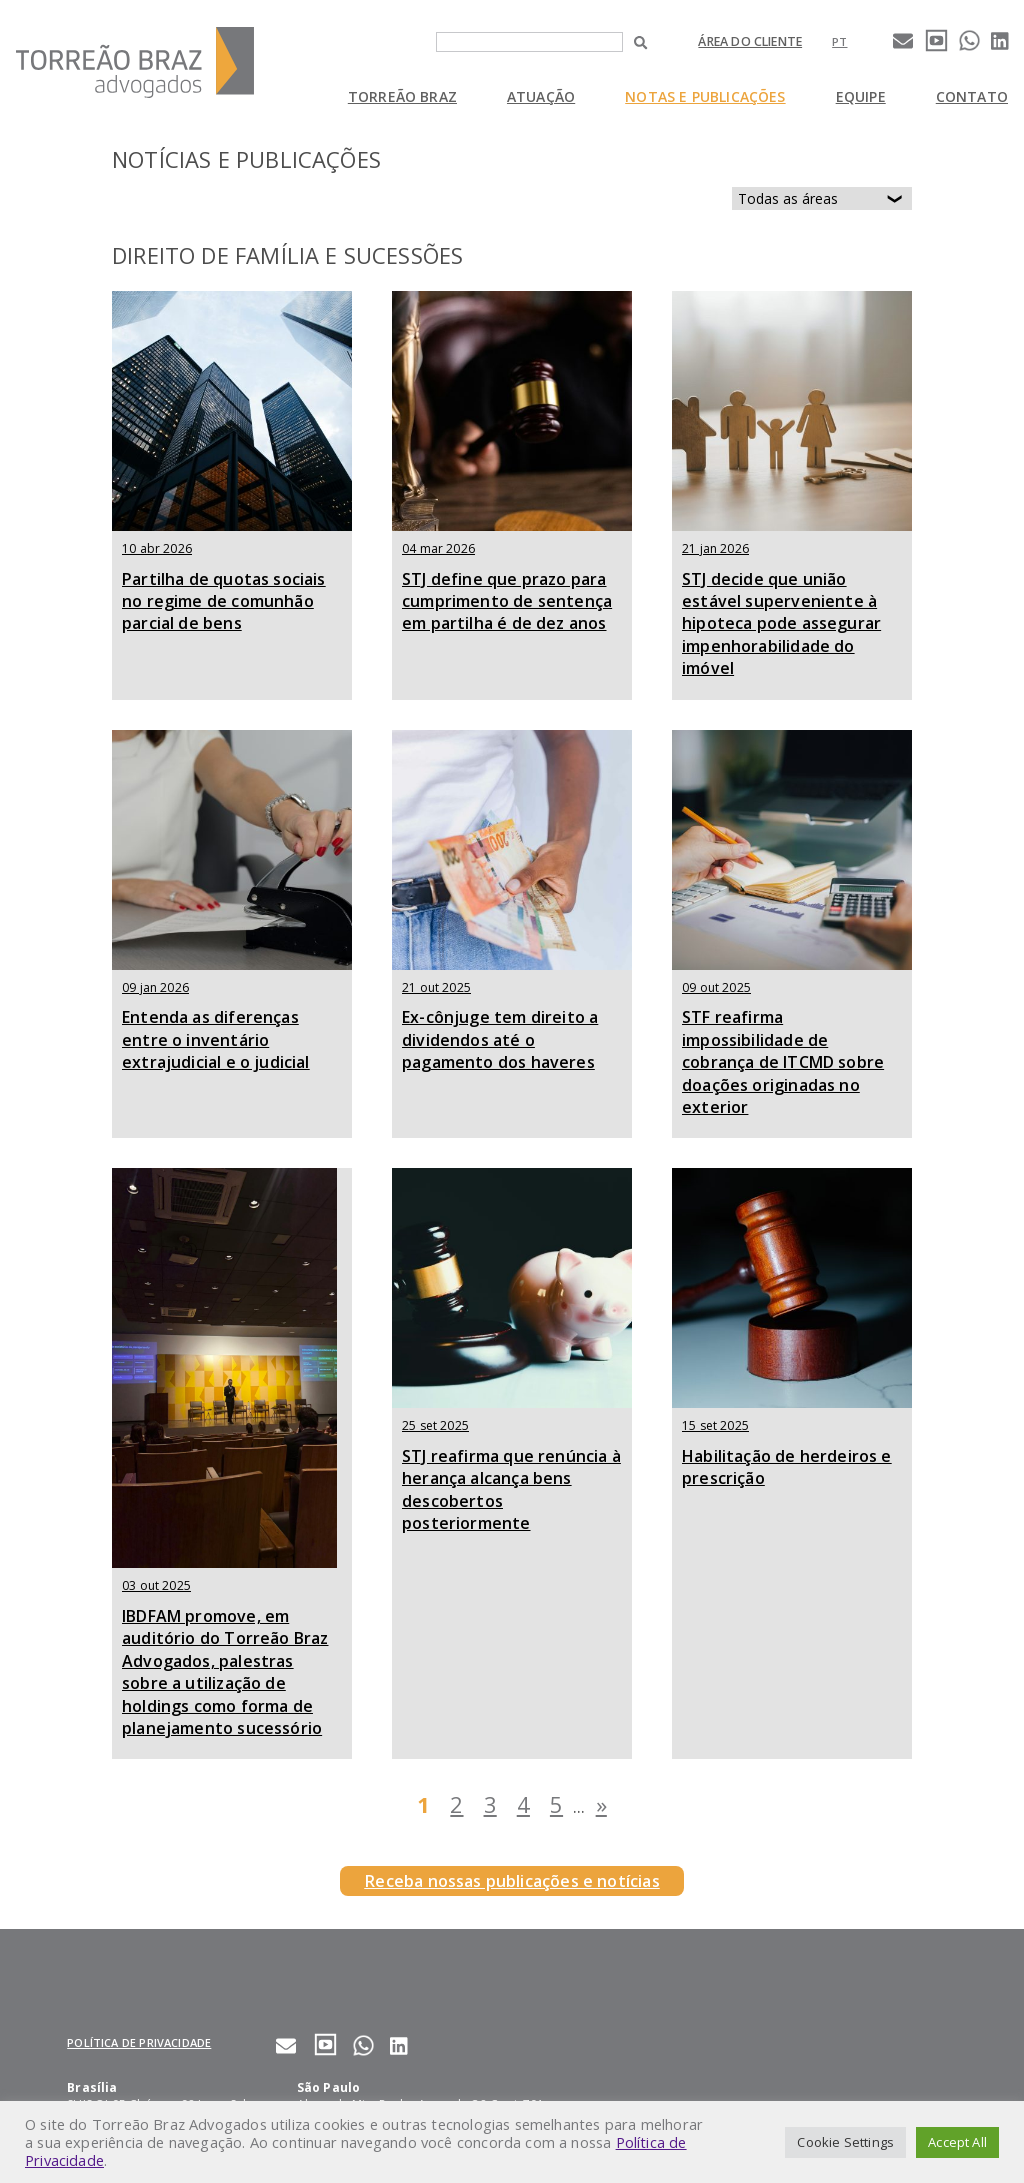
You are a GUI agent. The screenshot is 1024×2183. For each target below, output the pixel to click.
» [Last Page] (601, 1804)
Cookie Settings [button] (845, 2142)
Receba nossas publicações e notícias (511, 1881)
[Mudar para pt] (839, 41)
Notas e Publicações (705, 96)
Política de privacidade (139, 2042)
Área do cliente (750, 41)
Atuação (541, 96)
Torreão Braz (402, 96)
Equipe (861, 96)
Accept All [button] (957, 2142)
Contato (972, 96)
